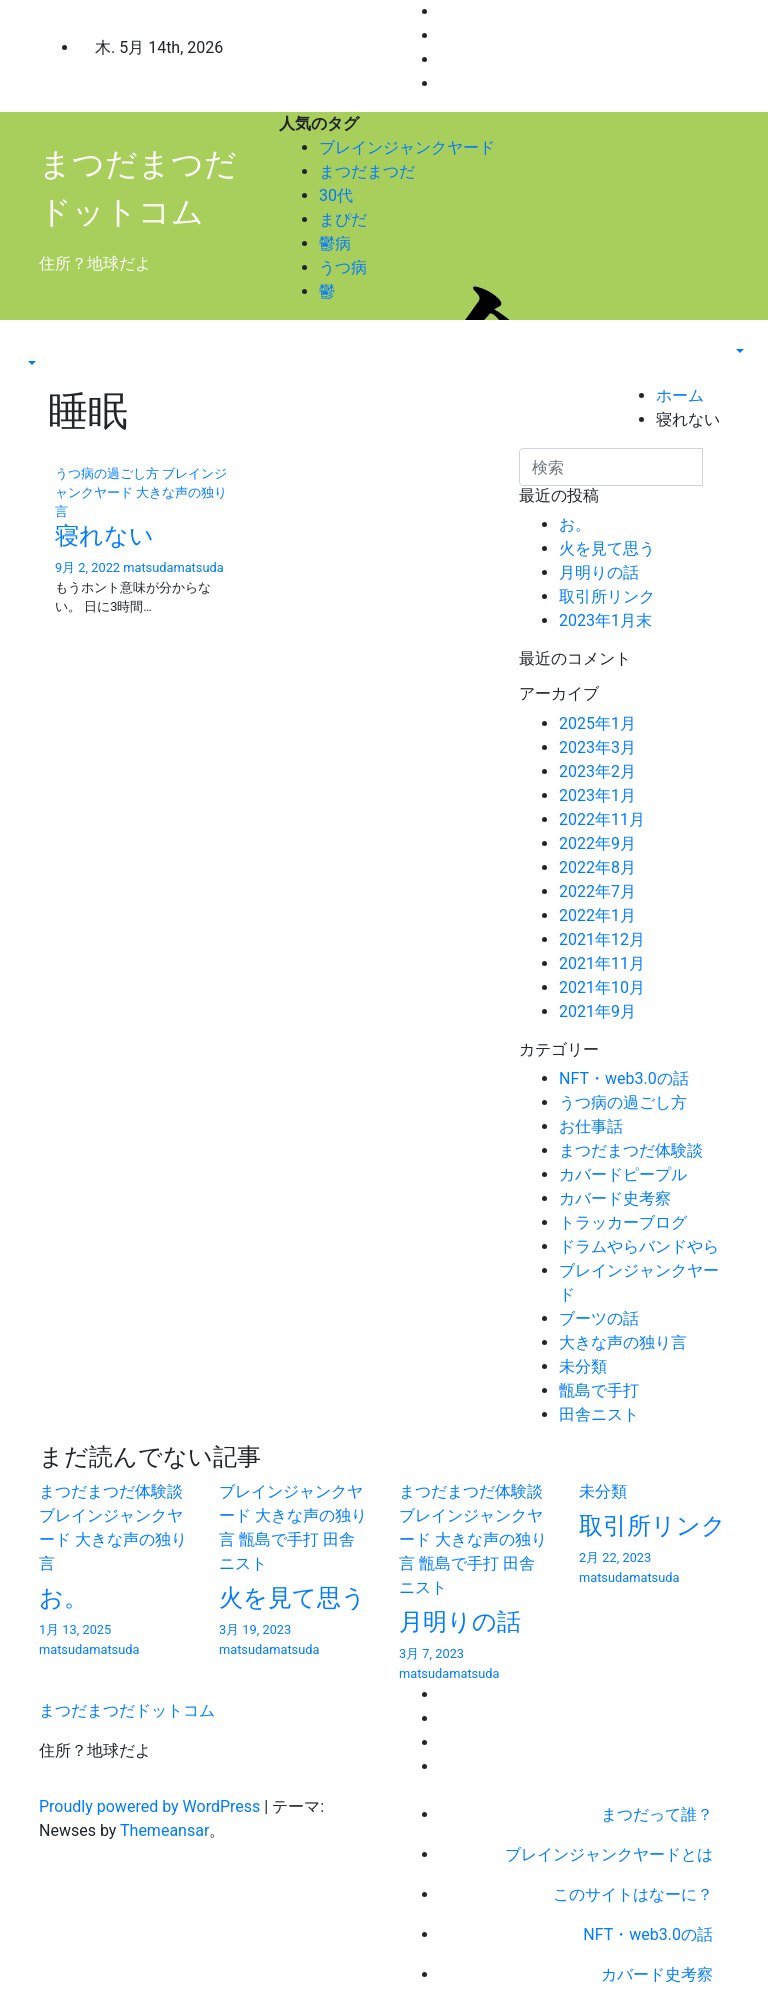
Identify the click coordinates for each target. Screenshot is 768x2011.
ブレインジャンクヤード (407, 147)
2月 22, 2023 (615, 1557)
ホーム (680, 395)
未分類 (583, 1366)
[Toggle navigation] (37, 345)
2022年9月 (597, 843)
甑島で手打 (599, 1390)
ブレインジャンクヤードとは (609, 1854)
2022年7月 (597, 891)
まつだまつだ (367, 171)
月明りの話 (599, 572)
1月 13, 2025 (75, 1629)
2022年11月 (602, 819)
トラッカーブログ (623, 1222)
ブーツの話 (599, 1318)
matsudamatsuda (173, 567)
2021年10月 (602, 987)
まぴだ (343, 219)
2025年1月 (597, 723)
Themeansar (164, 1830)
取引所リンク (607, 596)
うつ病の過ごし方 (108, 473)
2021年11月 (602, 963)
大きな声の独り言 (623, 1342)
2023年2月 (597, 771)
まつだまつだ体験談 (631, 1150)
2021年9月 (597, 1011)
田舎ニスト (599, 1414)
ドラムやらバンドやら (639, 1246)
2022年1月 (597, 915)
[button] (30, 363)
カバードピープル (623, 1174)
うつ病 (343, 267)
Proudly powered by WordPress (151, 1806)
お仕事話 (591, 1126)
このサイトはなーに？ (633, 1894)
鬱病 (335, 243)
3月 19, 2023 (255, 1629)
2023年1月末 (605, 620)
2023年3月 (597, 747)
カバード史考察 (615, 1198)
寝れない (104, 536)
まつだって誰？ (657, 1814)
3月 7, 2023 (431, 1653)
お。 (575, 524)
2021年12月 (602, 939)
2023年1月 (597, 795)
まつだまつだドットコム (127, 1710)
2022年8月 (597, 867)
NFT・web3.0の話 (624, 1078)
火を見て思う (607, 548)
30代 (336, 195)
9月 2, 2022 (87, 567)
